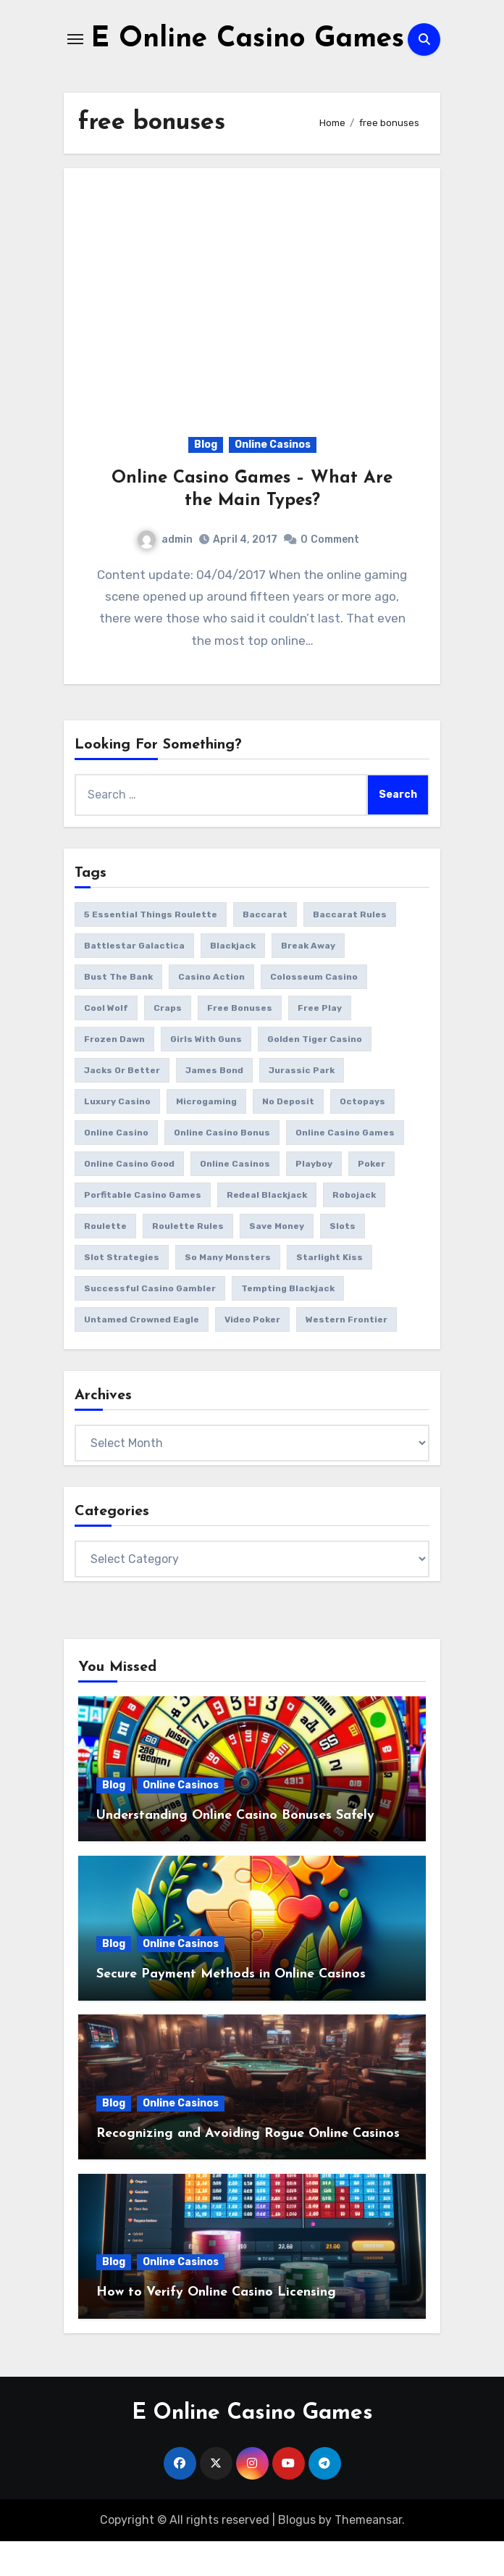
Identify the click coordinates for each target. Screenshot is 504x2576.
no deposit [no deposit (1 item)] (288, 1136)
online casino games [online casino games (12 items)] (345, 1167)
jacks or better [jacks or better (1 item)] (122, 1105)
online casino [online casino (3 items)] (116, 1167)
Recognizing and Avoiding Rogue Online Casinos (248, 2168)
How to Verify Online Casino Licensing (216, 2327)
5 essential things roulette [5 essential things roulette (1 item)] (150, 949)
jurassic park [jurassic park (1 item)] (302, 1105)
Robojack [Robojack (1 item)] (354, 1230)
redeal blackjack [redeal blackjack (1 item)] (267, 1230)
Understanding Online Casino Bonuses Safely (235, 1849)
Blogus (297, 2554)
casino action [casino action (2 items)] (211, 1011)
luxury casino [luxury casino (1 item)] (117, 1136)
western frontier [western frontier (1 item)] (346, 1354)
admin (165, 573)
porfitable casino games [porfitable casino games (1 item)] (142, 1230)
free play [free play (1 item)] (320, 1043)
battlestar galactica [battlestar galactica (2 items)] (134, 980)
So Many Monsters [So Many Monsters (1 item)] (228, 1292)
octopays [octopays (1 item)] (362, 1136)
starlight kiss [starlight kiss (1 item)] (329, 1292)
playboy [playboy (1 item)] (313, 1198)
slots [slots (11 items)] (342, 1261)
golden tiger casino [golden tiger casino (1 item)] (314, 1074)
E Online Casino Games (252, 2447)
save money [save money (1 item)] (276, 1261)
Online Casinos (273, 479)
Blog (205, 479)
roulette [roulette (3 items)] (105, 1261)
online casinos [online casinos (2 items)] (235, 1198)
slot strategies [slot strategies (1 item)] (121, 1292)
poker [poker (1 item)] (371, 1198)
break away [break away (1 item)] (308, 980)
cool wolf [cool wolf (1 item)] (106, 1043)
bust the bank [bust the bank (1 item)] (118, 1011)
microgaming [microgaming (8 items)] (206, 1136)
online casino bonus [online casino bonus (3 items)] (222, 1167)
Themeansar (368, 2554)
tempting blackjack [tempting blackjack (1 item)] (288, 1323)
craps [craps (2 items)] (168, 1043)
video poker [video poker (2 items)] (252, 1354)
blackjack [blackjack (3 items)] (233, 980)
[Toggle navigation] (75, 56)
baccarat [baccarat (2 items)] (265, 949)
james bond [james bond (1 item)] (214, 1105)
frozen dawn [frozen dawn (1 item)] (114, 1074)
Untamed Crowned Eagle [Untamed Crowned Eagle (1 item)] (141, 1354)
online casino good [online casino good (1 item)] (129, 1198)
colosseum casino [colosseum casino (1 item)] (314, 1011)
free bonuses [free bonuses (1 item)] (239, 1043)
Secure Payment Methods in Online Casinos (231, 2009)
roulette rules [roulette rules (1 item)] (188, 1261)
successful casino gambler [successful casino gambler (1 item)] (150, 1323)
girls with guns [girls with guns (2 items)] (206, 1074)
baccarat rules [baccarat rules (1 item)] (350, 949)
